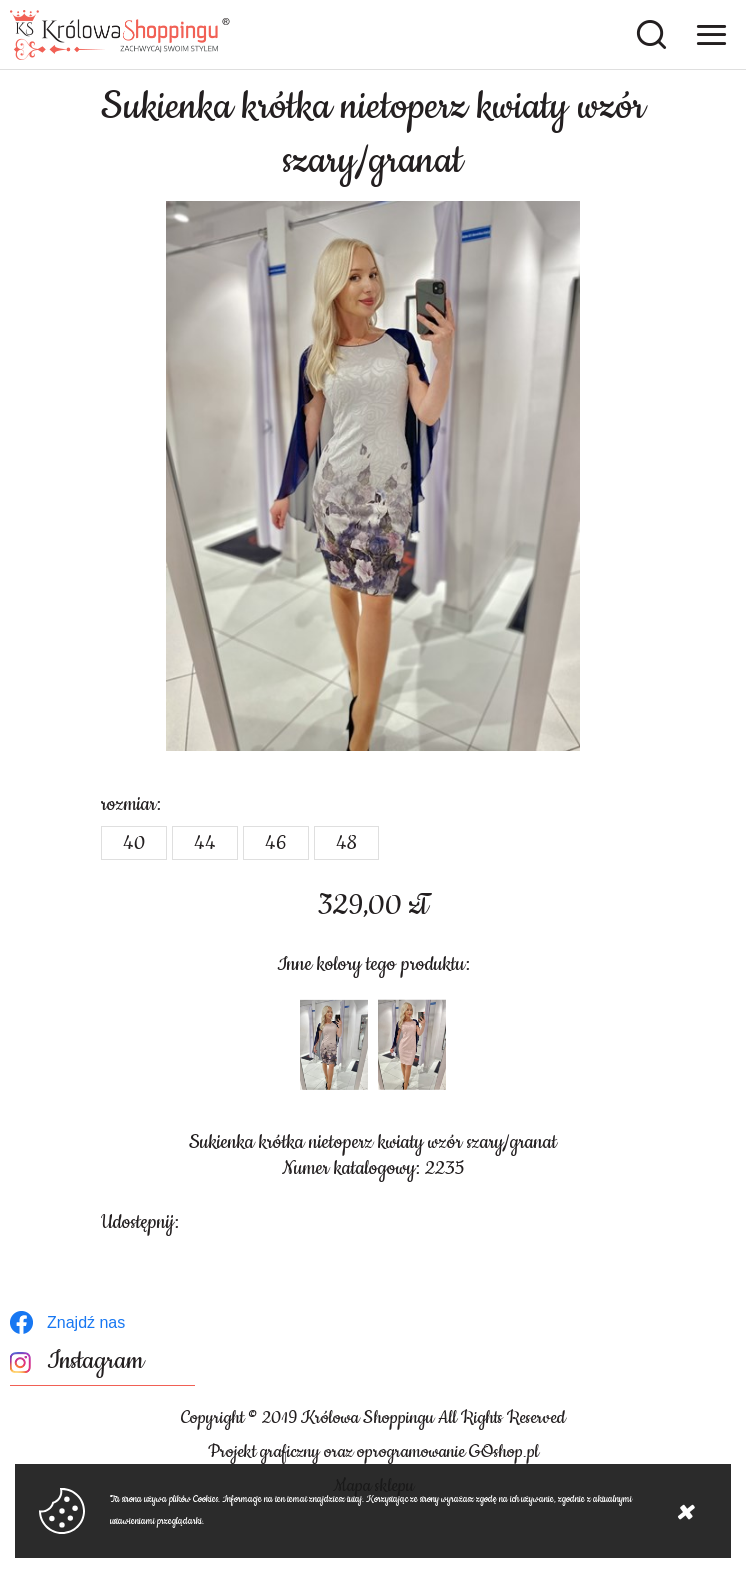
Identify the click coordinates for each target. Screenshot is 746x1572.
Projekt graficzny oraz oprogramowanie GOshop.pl (373, 1452)
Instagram (95, 1361)
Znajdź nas (86, 1322)
